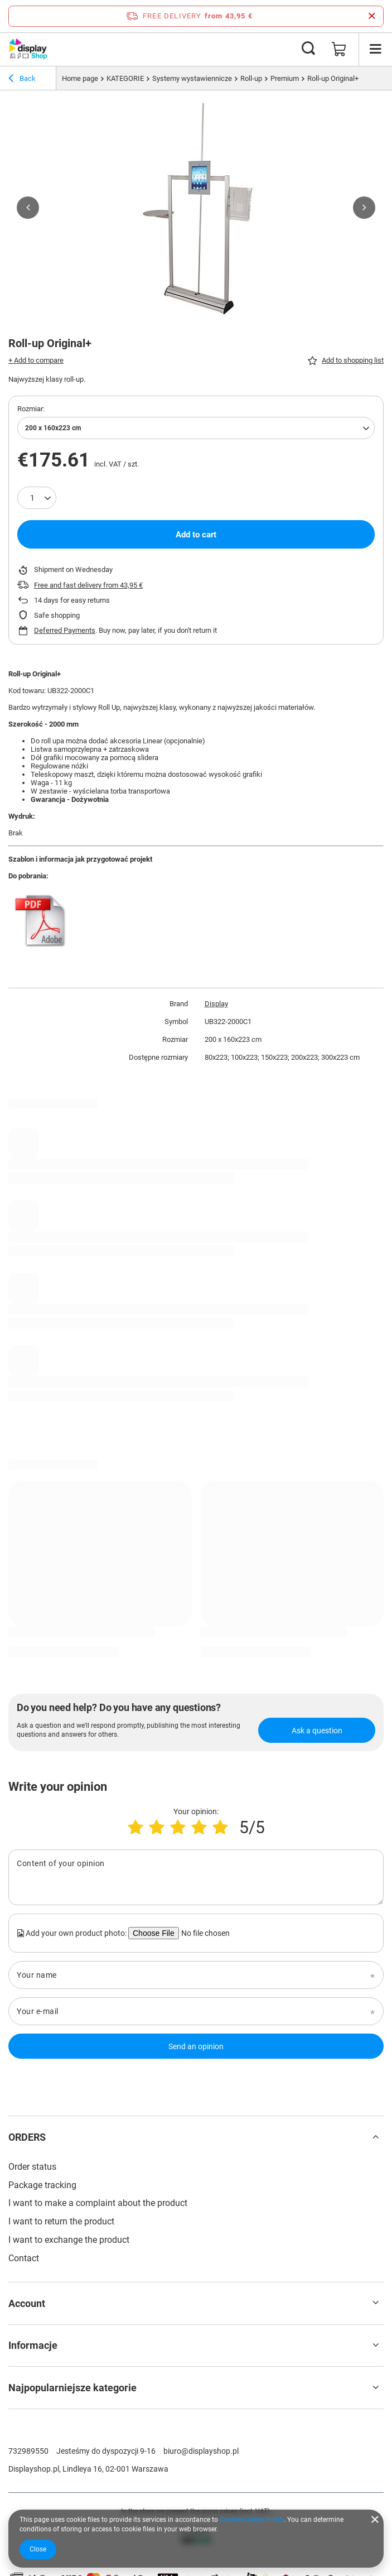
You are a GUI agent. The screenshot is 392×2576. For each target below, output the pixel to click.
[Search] (308, 49)
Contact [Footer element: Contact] (23, 2258)
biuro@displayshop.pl (201, 2451)
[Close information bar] (372, 16)
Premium (284, 78)
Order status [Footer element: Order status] (32, 2166)
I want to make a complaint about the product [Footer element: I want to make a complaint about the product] (97, 2203)
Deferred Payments (64, 630)
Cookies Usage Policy (252, 2520)
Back (22, 79)
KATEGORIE (125, 78)
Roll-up (251, 78)
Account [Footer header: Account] (26, 2303)
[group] (196, 207)
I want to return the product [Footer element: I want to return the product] (61, 2221)
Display (216, 1003)
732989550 (28, 2451)
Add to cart (196, 535)
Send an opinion (196, 2046)
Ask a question (317, 1730)
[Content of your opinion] (196, 1877)
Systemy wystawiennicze (192, 78)
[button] (28, 207)
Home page (80, 78)
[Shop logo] (28, 49)
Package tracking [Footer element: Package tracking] (42, 2185)
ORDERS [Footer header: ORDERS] (27, 2137)
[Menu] (375, 49)
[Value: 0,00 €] (339, 49)
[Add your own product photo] (204, 1933)
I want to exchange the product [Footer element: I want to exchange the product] (68, 2239)
